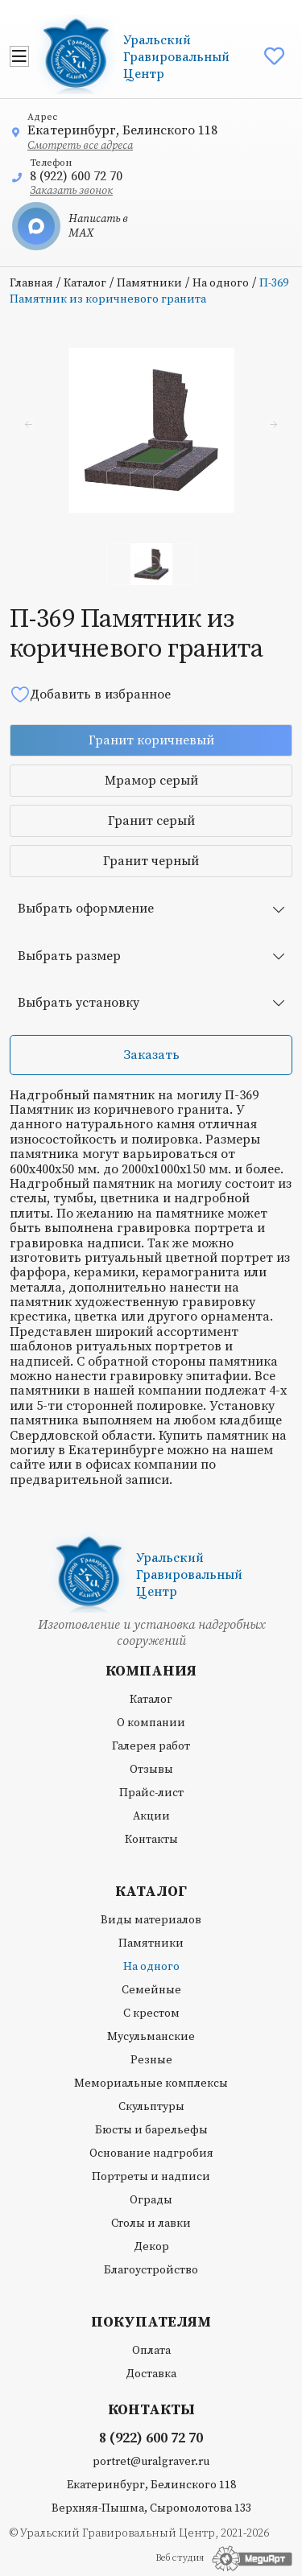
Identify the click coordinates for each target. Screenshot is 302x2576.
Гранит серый (151, 821)
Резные (151, 2060)
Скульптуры (151, 2106)
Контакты (151, 1839)
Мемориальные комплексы (151, 2083)
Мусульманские (151, 2036)
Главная (31, 283)
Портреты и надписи (151, 2176)
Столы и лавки (151, 2223)
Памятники (149, 283)
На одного (220, 283)
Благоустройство (151, 2270)
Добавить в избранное (90, 694)
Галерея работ (151, 1746)
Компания (151, 1671)
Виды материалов (151, 1920)
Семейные (151, 1990)
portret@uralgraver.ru (151, 2461)
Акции (151, 1816)
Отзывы (151, 1769)
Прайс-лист (151, 1793)
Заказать (151, 1055)
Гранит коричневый (151, 740)
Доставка (151, 2374)
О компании (151, 1723)
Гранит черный (151, 861)
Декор (151, 2246)
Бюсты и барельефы (151, 2130)
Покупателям (151, 2322)
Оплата (151, 2350)
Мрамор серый (151, 781)
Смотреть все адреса (80, 145)
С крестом (151, 2013)
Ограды (151, 2200)
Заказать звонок (71, 190)
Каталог (85, 283)
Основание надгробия (151, 2153)
